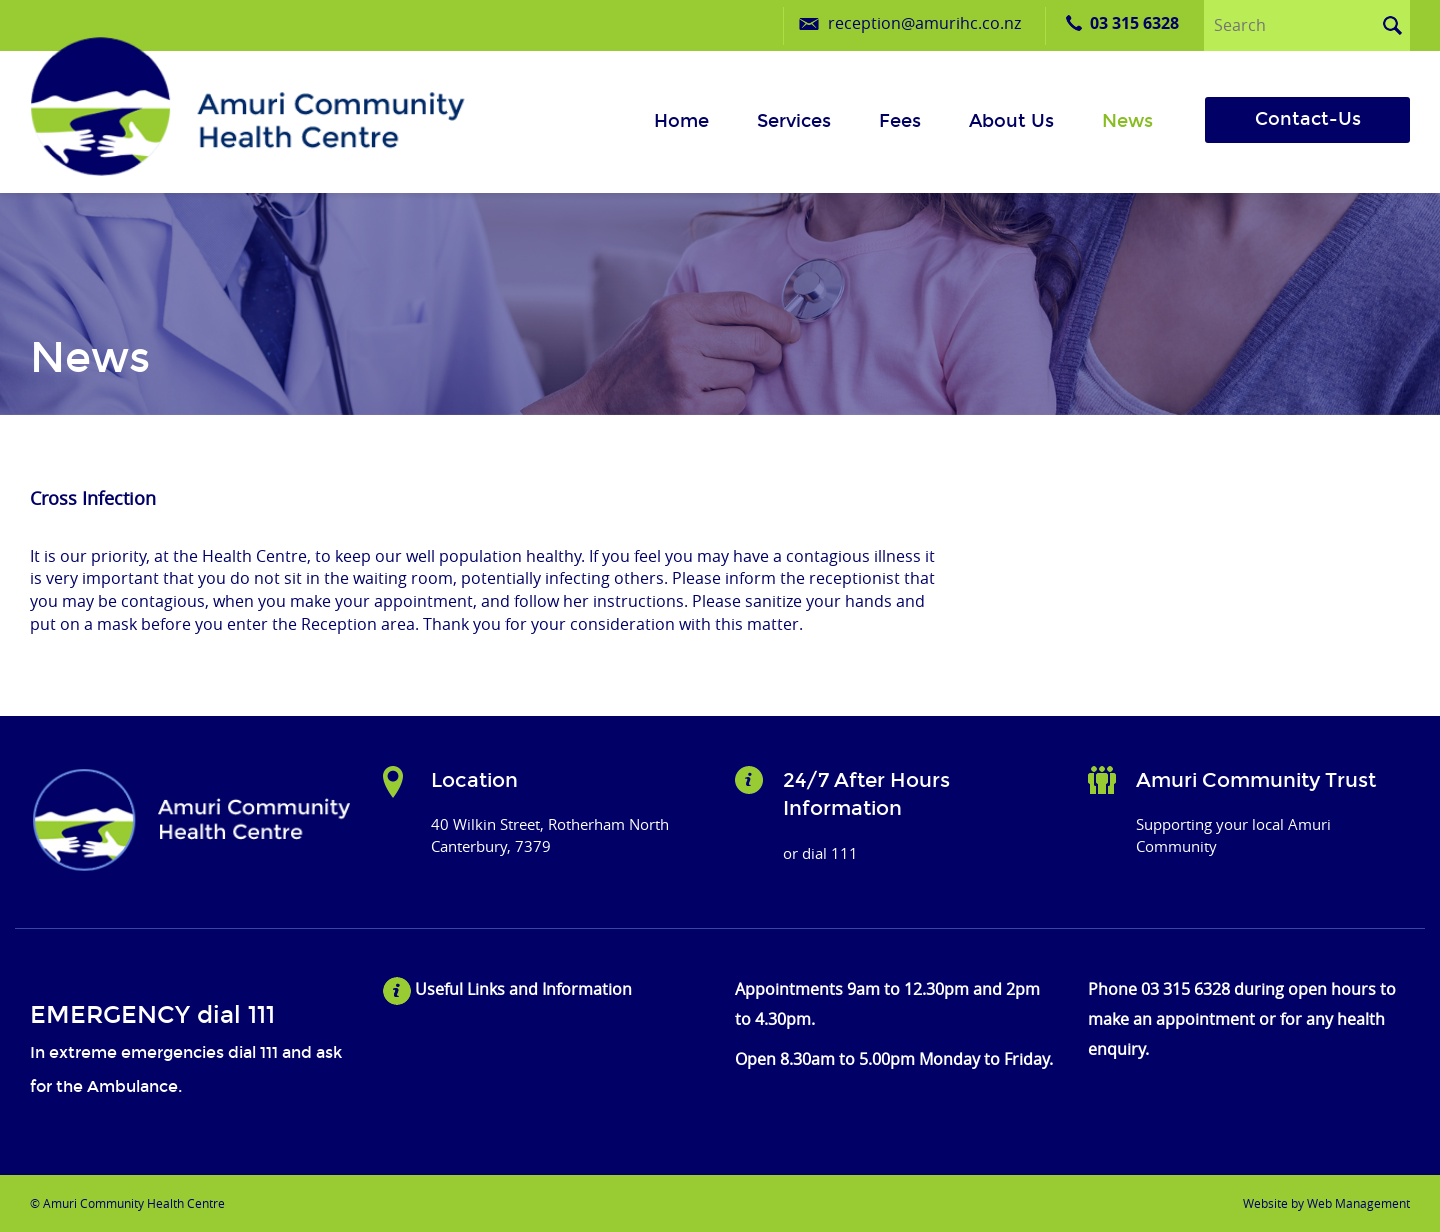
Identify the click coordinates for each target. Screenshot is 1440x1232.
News (1127, 121)
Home (681, 121)
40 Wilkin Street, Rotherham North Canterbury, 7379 (550, 834)
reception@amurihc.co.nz (924, 23)
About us (1011, 121)
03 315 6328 (1134, 23)
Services (794, 121)
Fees (900, 121)
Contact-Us (1308, 119)
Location (474, 780)
